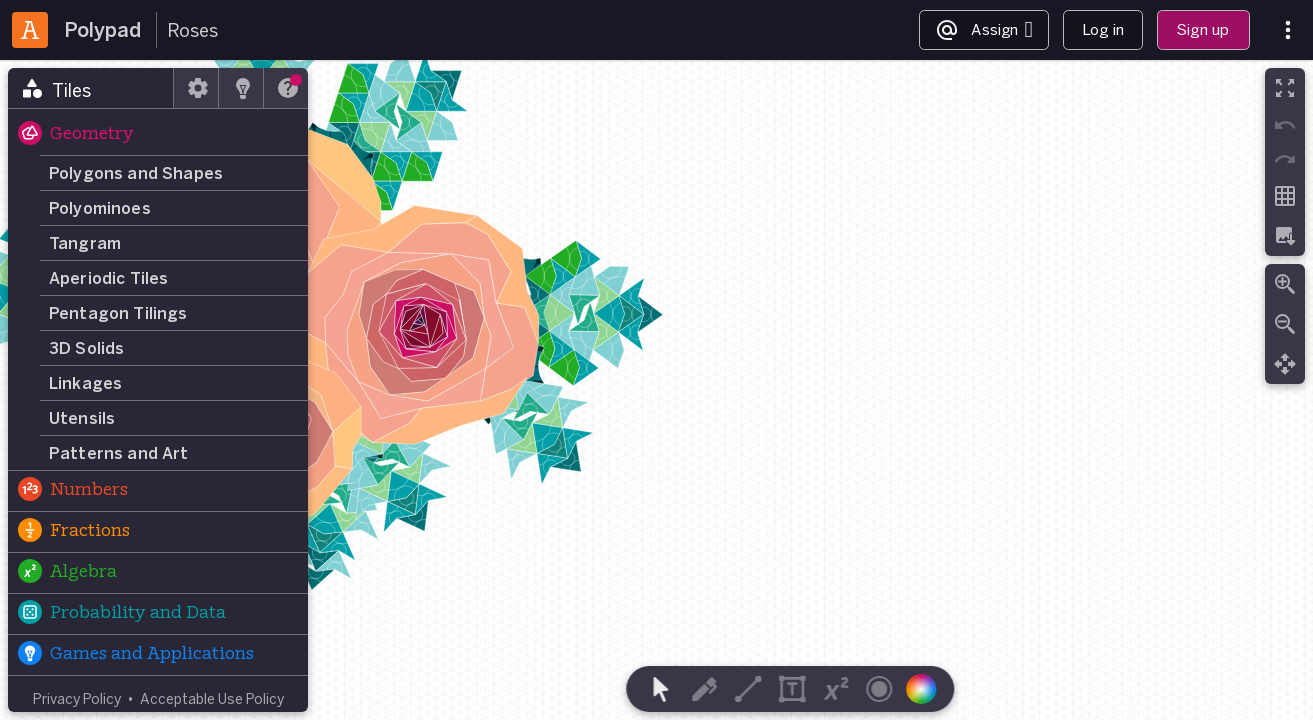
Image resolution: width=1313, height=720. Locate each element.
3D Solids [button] (86, 348)
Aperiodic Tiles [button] (108, 278)
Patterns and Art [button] (119, 453)
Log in (1103, 29)
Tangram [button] (85, 243)
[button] (158, 135)
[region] (656, 390)
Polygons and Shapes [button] (136, 173)
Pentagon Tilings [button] (118, 313)
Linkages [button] (85, 383)
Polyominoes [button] (100, 208)
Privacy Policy (77, 698)
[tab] (91, 88)
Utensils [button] (82, 418)
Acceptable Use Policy (212, 698)
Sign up (1203, 29)
